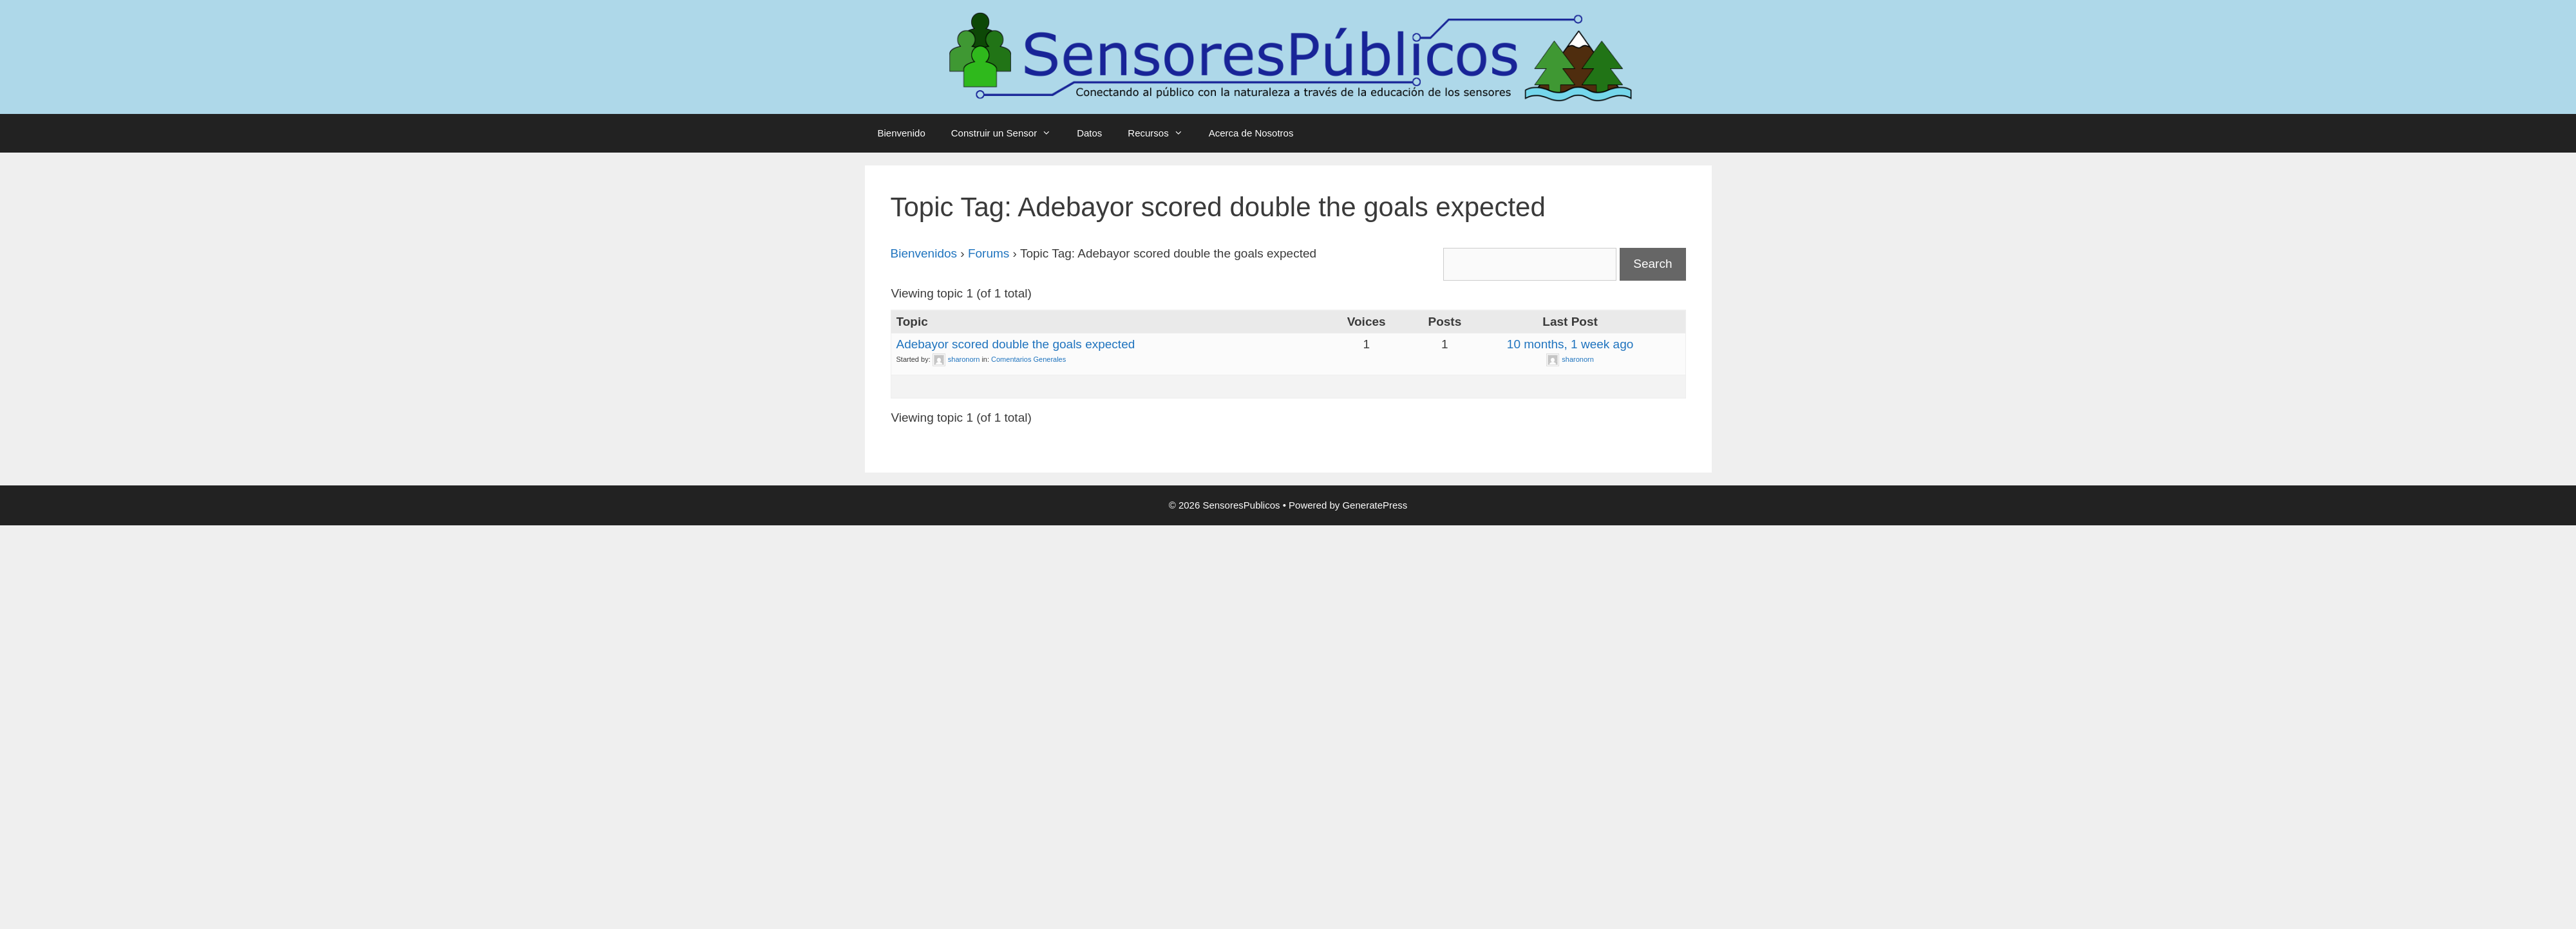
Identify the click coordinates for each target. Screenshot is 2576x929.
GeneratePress (1374, 505)
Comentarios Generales (1028, 359)
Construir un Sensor (1007, 133)
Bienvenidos (924, 253)
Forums (988, 253)
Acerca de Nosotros (1251, 132)
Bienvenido (901, 132)
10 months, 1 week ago (1570, 344)
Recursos (1161, 133)
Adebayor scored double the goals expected (1015, 344)
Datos (1089, 132)
